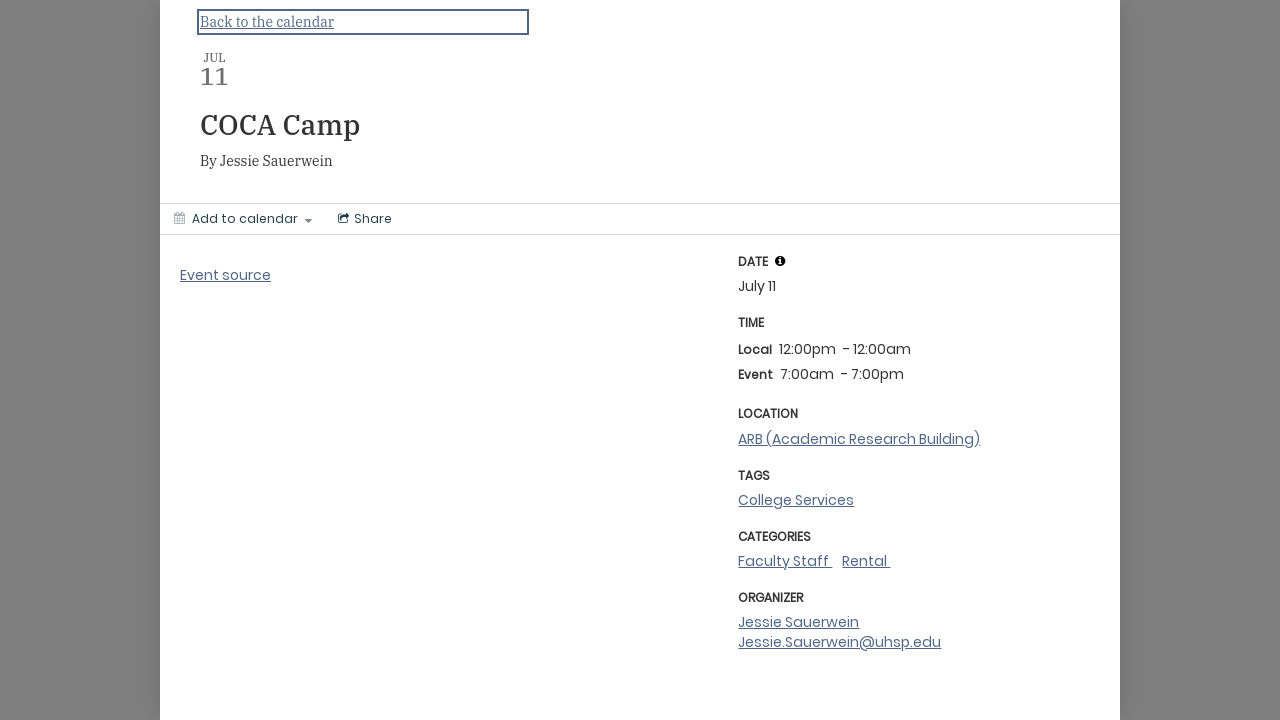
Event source (225, 275)
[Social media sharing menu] (363, 219)
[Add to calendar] (243, 219)
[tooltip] (780, 261)
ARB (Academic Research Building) (859, 439)
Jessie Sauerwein (798, 622)
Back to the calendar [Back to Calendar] (267, 22)
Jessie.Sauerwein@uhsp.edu (839, 642)
